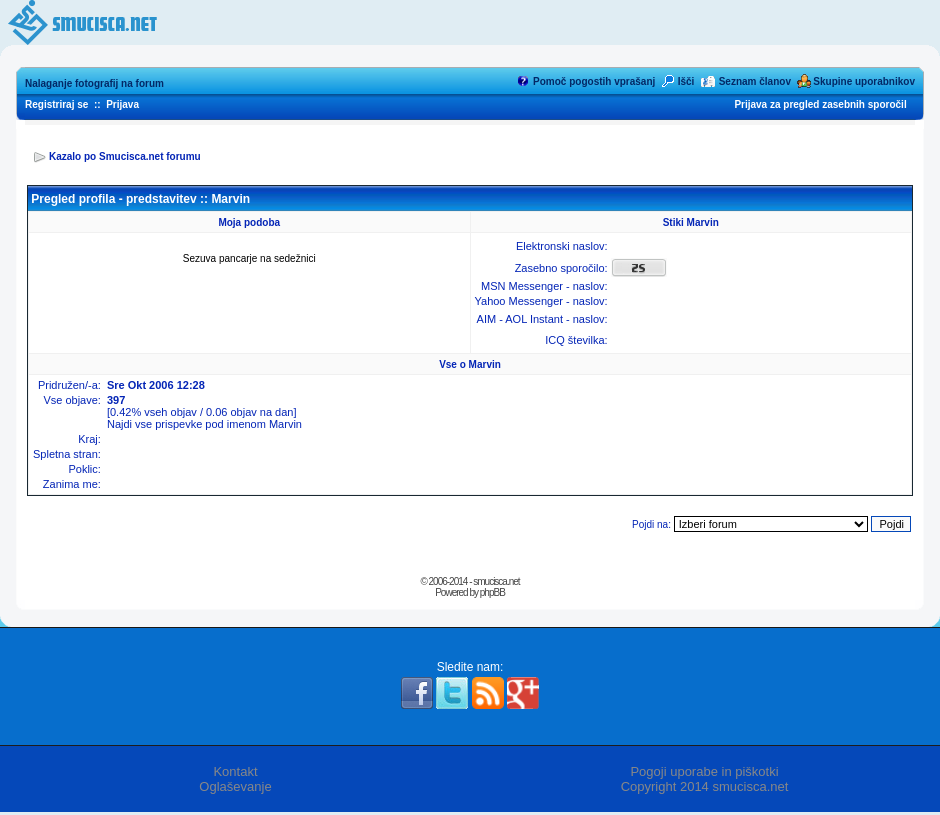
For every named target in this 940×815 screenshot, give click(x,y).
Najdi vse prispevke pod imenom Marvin (204, 424)
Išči (686, 81)
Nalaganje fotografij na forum (94, 83)
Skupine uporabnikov (864, 81)
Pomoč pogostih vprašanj (594, 81)
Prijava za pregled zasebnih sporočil (820, 104)
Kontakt (235, 771)
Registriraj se (56, 104)
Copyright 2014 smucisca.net (705, 786)
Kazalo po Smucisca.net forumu (125, 156)
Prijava (122, 104)
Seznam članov (755, 81)
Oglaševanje (235, 786)
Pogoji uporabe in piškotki (704, 771)
